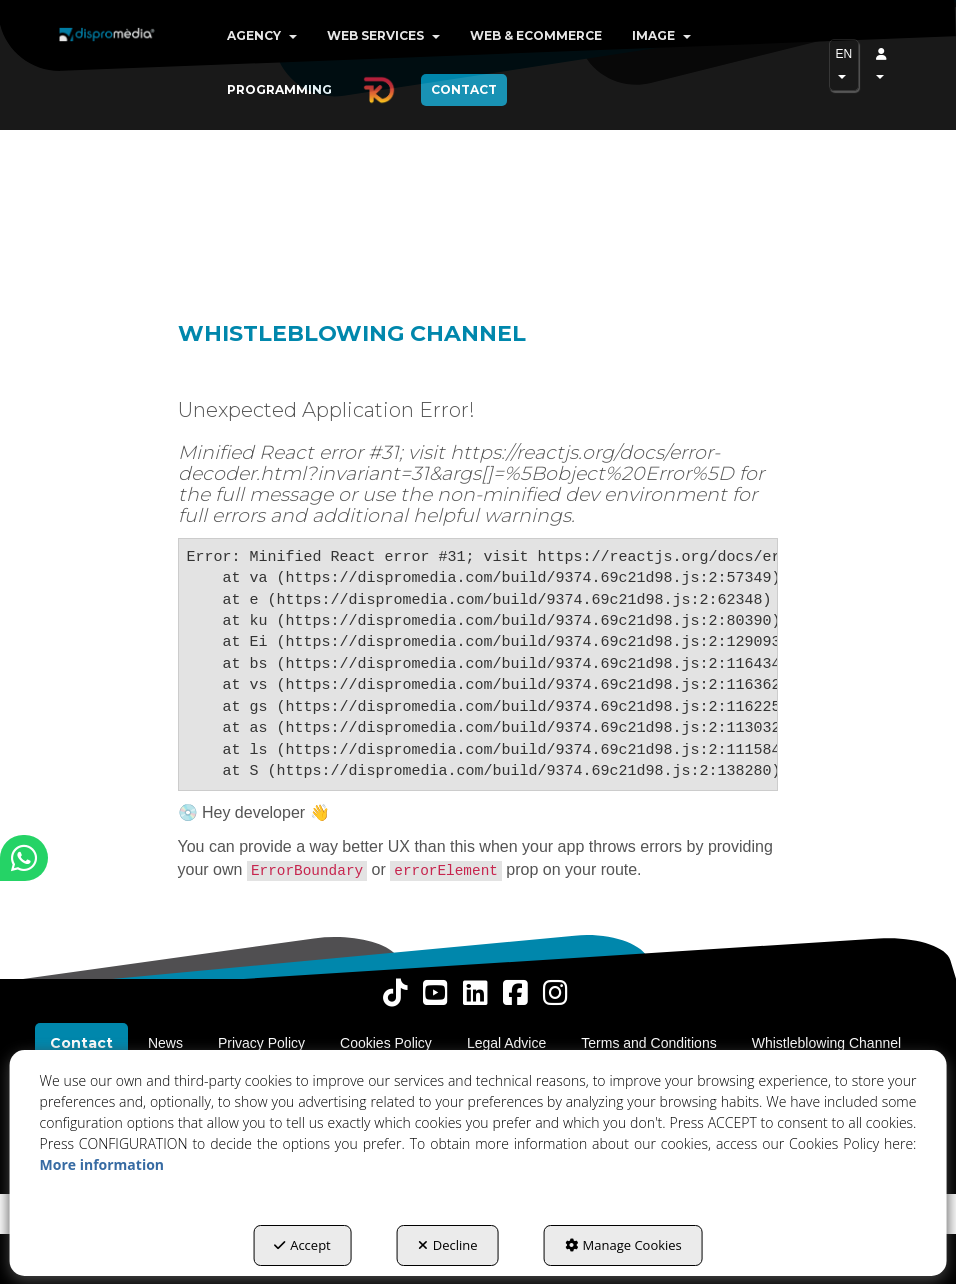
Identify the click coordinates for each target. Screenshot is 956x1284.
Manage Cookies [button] (623, 1245)
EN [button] (844, 63)
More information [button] (102, 1164)
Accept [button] (302, 1245)
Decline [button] (448, 1245)
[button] (107, 50)
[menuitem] (262, 36)
